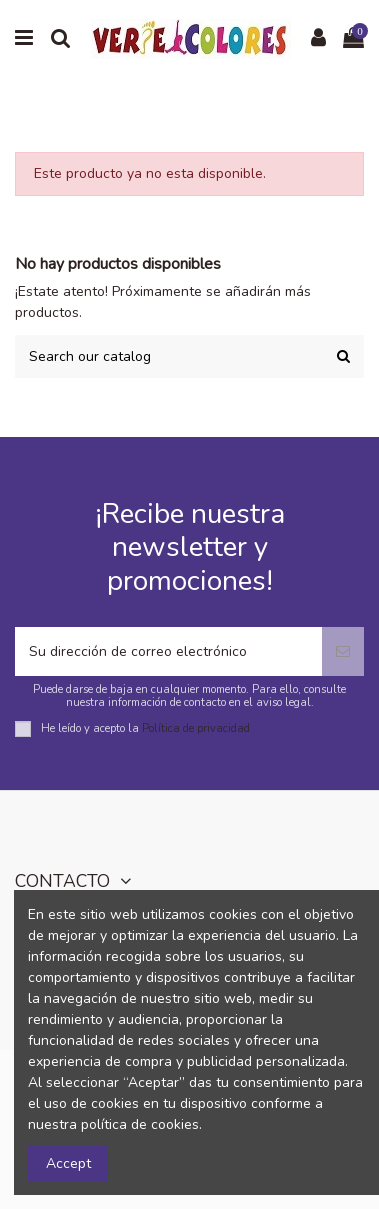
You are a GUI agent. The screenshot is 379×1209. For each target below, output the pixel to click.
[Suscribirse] (343, 651)
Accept (68, 1163)
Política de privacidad (196, 727)
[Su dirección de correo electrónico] (168, 651)
